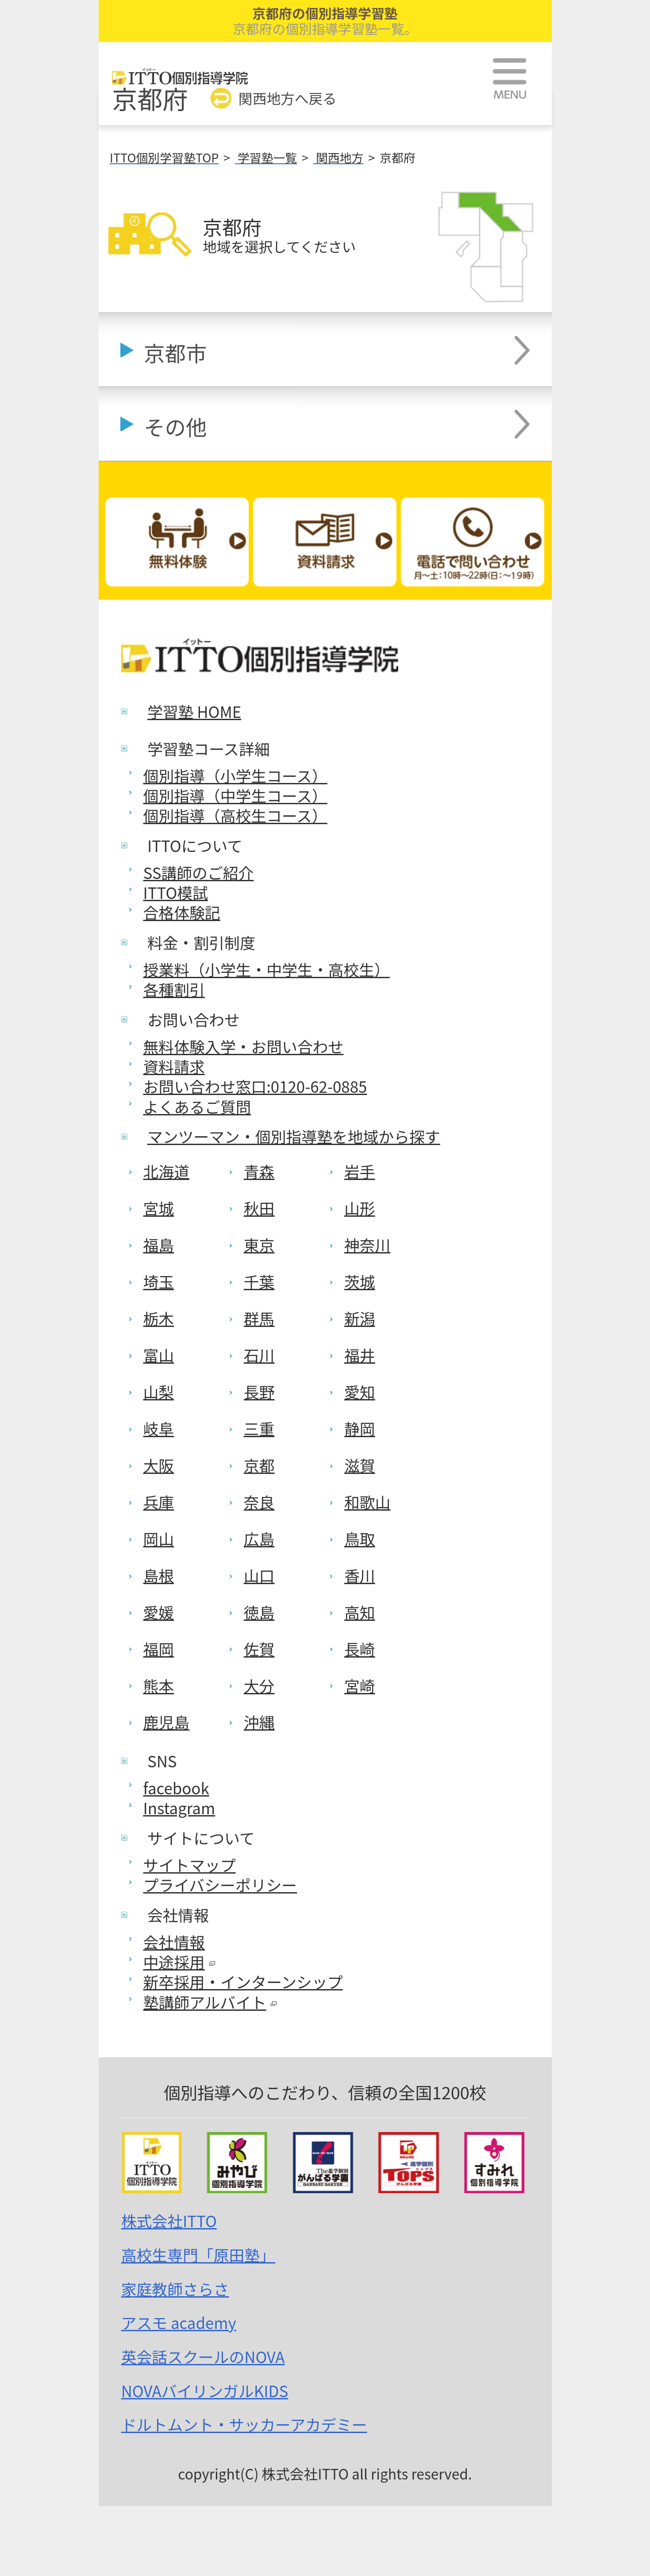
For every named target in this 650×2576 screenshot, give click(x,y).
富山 (158, 1355)
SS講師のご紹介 (198, 872)
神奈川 (367, 1245)
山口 (259, 1575)
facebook (176, 1788)
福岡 (158, 1649)
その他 (175, 426)
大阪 (158, 1465)
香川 (359, 1575)
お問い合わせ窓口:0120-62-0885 (255, 1086)
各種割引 (174, 989)
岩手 (359, 1171)
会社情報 (174, 1942)
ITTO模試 (175, 892)
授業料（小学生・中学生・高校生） (266, 969)
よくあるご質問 (197, 1106)
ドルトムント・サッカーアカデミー (244, 2424)
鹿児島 (166, 1722)
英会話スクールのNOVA (203, 2356)
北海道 (166, 1171)
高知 (359, 1612)
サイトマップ (189, 1865)
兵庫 (158, 1502)
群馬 (259, 1318)
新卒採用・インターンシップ (243, 1982)
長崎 (359, 1649)
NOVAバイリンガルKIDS (204, 2390)
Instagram (179, 1808)
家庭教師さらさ (175, 2289)
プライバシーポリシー (220, 1885)
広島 (259, 1538)
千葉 (259, 1281)
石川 (259, 1355)
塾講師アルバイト (210, 2002)
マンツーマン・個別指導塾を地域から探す (293, 1136)
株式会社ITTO (169, 2221)
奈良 (259, 1502)
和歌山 (367, 1502)
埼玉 (158, 1281)
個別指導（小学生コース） (235, 775)
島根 (158, 1575)
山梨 (158, 1392)
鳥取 (359, 1538)
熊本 (158, 1685)
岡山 (158, 1538)
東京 (259, 1245)
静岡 (359, 1428)
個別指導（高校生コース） (235, 815)
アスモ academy (178, 2322)
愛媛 (158, 1612)
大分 (259, 1685)
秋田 (259, 1208)
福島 (158, 1245)
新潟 (359, 1318)
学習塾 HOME (194, 711)
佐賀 (259, 1649)
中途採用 (179, 1962)
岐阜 (158, 1428)
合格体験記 (181, 912)
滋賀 (359, 1465)
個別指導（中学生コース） (235, 795)
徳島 (259, 1612)
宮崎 (359, 1685)
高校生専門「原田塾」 (198, 2255)
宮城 (158, 1208)
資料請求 (174, 1066)
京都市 (175, 352)
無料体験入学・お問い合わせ (243, 1046)
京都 (259, 1465)
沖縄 (259, 1722)
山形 (359, 1208)
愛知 (359, 1392)
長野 (259, 1392)
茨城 (359, 1281)
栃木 (158, 1318)
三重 (259, 1428)
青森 (259, 1171)
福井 (359, 1355)
